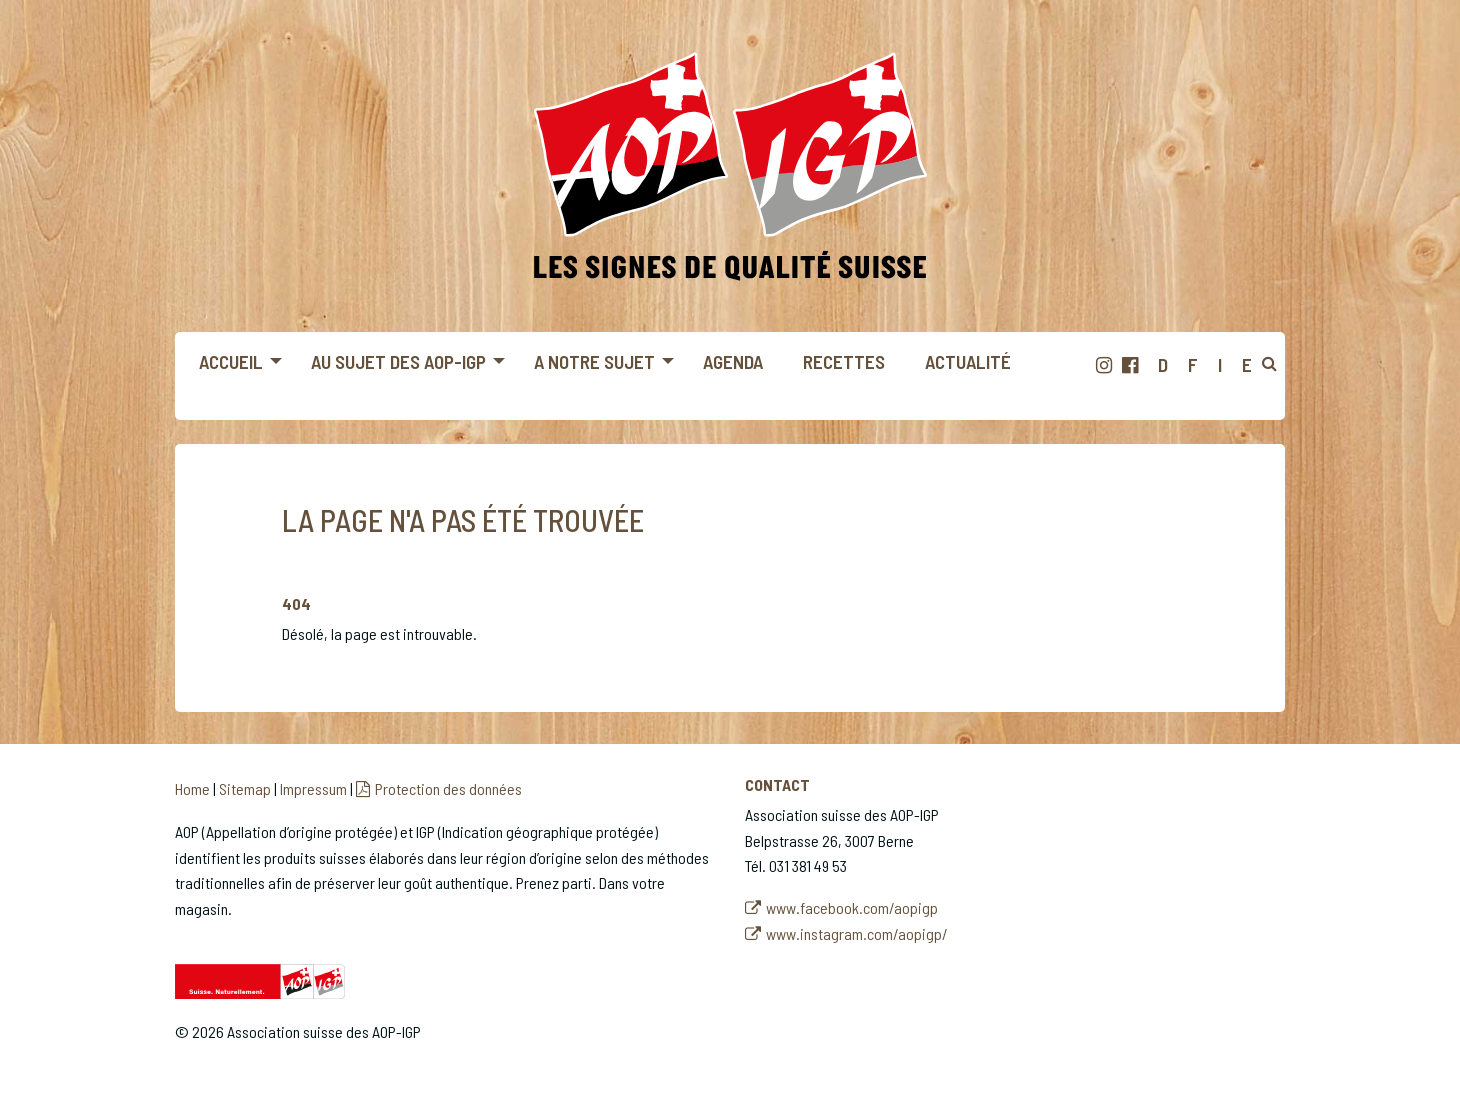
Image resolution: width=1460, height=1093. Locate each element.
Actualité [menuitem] (968, 361)
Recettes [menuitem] (844, 361)
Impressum (313, 788)
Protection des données (448, 788)
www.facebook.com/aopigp (852, 907)
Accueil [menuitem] (231, 361)
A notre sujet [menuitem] (594, 361)
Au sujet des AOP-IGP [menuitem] (398, 361)
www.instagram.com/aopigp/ (857, 933)
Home (192, 788)
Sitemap (245, 788)
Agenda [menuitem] (733, 361)
